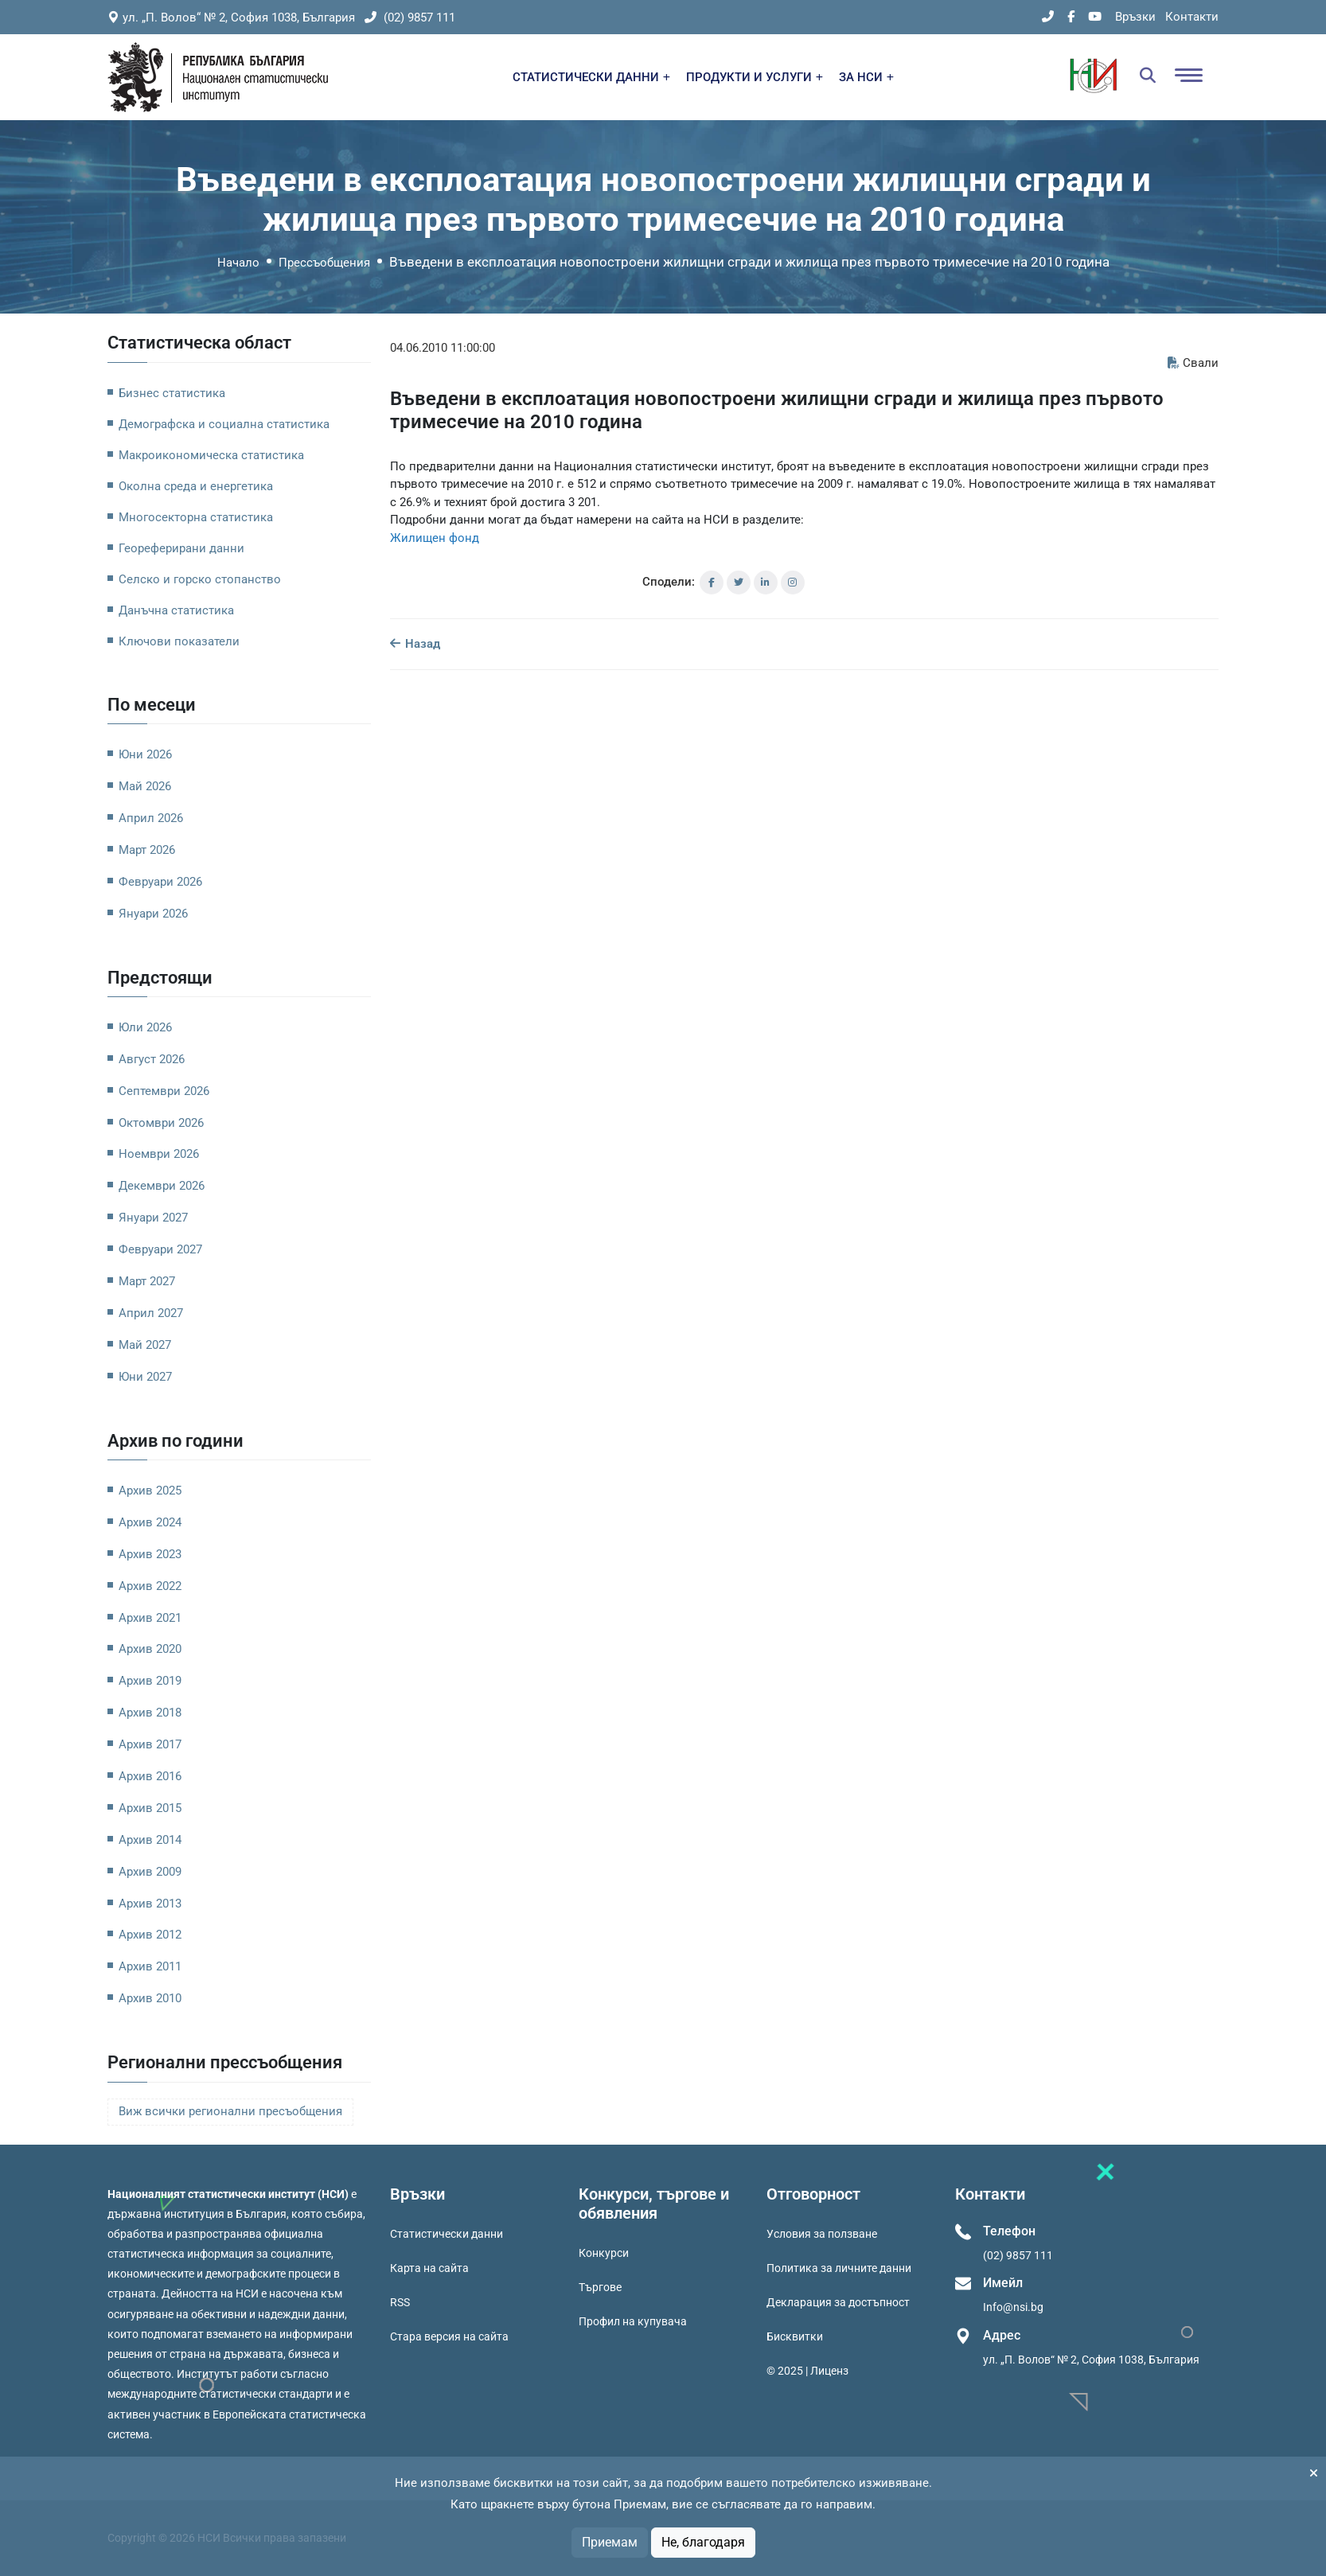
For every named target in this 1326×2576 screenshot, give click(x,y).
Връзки (1135, 17)
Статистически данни (446, 2233)
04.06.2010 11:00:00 (442, 348)
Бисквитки (794, 2336)
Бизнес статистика (172, 393)
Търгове (600, 2287)
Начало (238, 262)
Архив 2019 (150, 1681)
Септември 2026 (164, 1091)
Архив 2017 (150, 1744)
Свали (1193, 363)
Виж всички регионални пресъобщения (230, 2111)
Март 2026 (147, 850)
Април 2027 (151, 1313)
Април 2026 (151, 818)
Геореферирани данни (181, 548)
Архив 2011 (150, 1966)
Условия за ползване (821, 2233)
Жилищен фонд (434, 538)
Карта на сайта (429, 2268)
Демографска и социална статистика (224, 424)
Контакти (1192, 17)
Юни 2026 (145, 754)
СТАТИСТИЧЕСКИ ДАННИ (591, 77)
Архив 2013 (150, 1903)
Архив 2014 (150, 1840)
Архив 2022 (150, 1586)
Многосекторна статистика (196, 517)
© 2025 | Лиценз (807, 2370)
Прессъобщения (324, 262)
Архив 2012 (150, 1934)
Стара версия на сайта (449, 2336)
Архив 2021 (150, 1618)
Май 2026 (145, 786)
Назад (415, 644)
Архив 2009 (150, 1872)
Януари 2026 (153, 913)
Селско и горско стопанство (200, 579)
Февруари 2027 (160, 1249)
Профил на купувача (633, 2321)
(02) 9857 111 (410, 17)
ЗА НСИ (866, 77)
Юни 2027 (145, 1377)
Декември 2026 (162, 1186)
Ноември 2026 (159, 1154)
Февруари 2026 (160, 882)
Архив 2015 (150, 1808)
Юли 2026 (145, 1027)
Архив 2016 (150, 1776)
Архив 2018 (150, 1712)
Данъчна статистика (176, 610)
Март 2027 (147, 1281)
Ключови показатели (179, 641)
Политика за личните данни (838, 2268)
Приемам (610, 2542)
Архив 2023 (150, 1554)
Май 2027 (145, 1345)
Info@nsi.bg (1013, 2307)
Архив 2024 (150, 1522)
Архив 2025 (150, 1490)
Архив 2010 (150, 1998)
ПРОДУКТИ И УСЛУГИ (754, 77)
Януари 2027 (153, 1217)
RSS (400, 2302)
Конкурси (604, 2253)
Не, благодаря (703, 2542)
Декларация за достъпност (838, 2302)
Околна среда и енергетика (196, 486)
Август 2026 (152, 1059)
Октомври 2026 (161, 1123)
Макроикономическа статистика (211, 455)
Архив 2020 (150, 1649)
